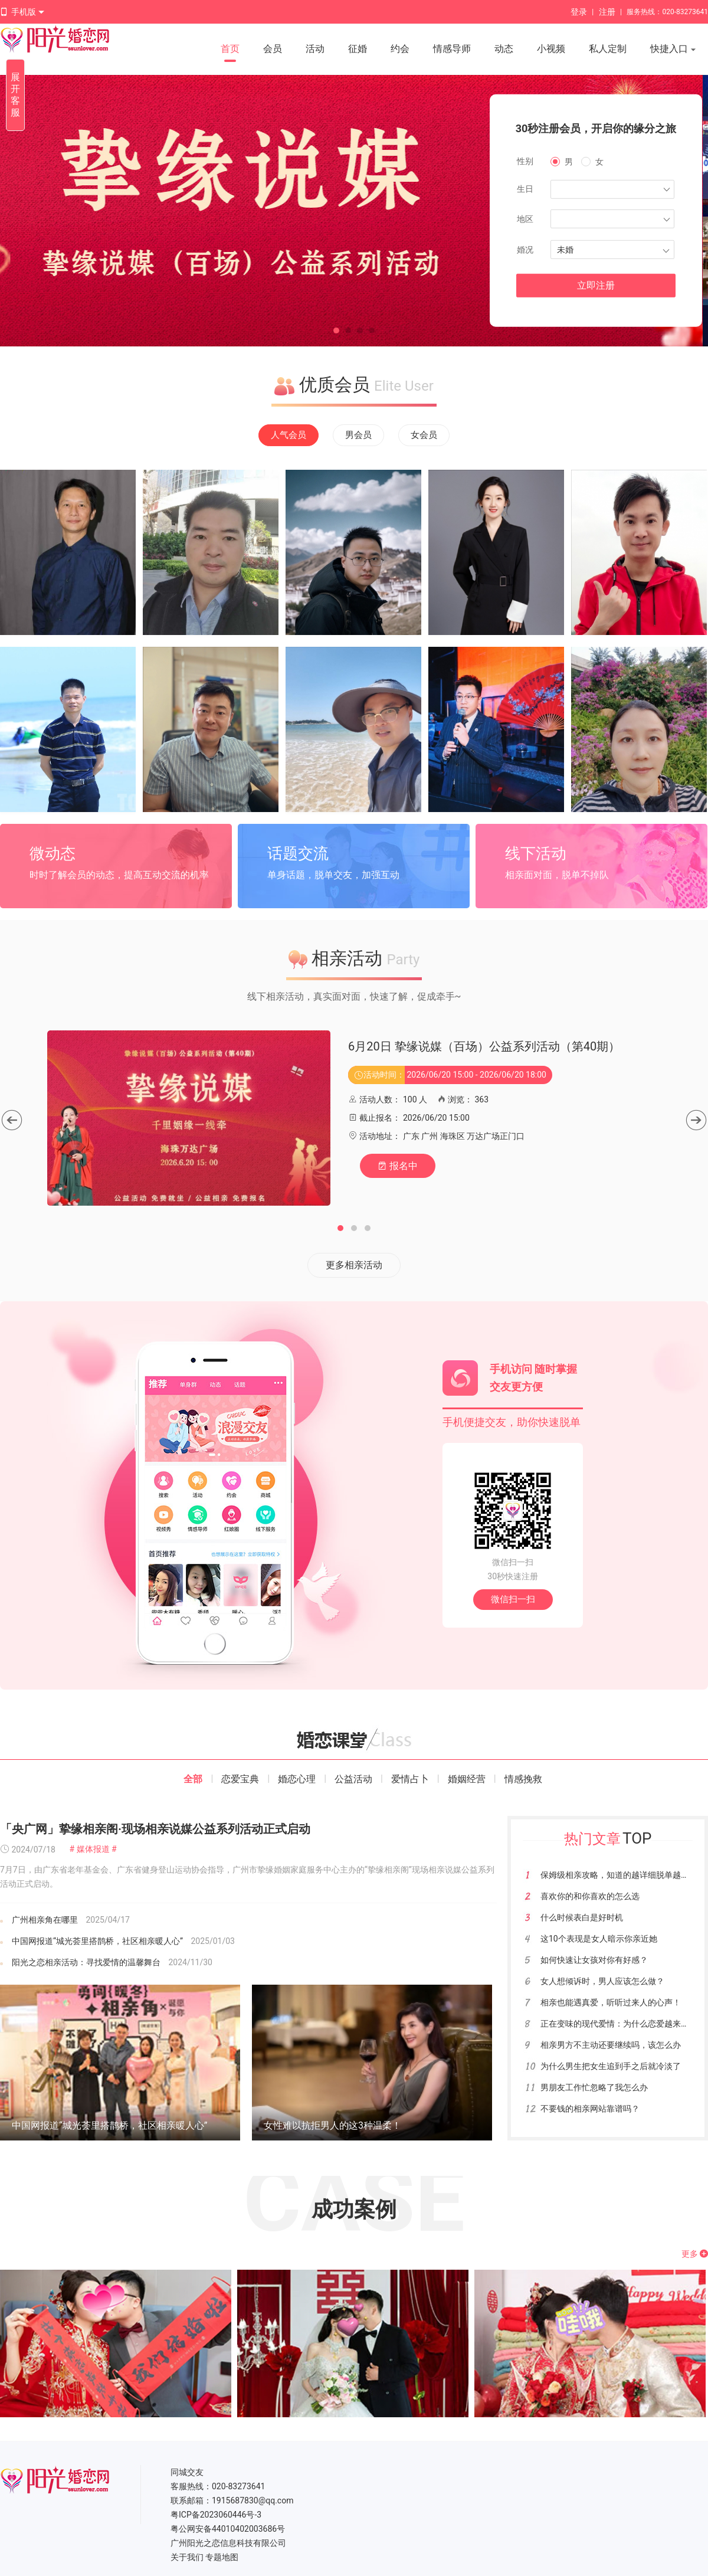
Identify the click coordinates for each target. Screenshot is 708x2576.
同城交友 (187, 2472)
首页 (230, 48)
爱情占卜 (410, 1779)
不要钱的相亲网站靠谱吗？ (590, 2108)
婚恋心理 (297, 1779)
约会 (400, 48)
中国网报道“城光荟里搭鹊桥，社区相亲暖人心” (97, 1941)
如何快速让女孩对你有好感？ (594, 1960)
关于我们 (187, 2557)
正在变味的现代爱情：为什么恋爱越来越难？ (623, 2023)
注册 (607, 12)
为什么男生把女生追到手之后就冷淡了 (610, 2066)
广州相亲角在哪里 (45, 1919)
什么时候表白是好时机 (581, 1917)
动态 (503, 48)
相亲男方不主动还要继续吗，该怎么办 (610, 2045)
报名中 (398, 1165)
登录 (579, 12)
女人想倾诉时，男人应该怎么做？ (602, 1981)
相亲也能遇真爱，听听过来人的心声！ (610, 2002)
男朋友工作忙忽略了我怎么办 (594, 2087)
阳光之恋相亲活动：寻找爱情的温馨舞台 (86, 1962)
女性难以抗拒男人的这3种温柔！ (332, 2125)
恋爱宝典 (240, 1779)
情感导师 (452, 48)
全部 (192, 1779)
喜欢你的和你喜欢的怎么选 (590, 1896)
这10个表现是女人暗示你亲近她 (598, 1938)
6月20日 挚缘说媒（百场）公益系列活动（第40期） (484, 1046)
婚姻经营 (467, 1779)
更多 (694, 2254)
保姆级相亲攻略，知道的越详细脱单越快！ (618, 1875)
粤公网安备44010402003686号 (228, 2529)
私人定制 (608, 48)
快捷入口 (673, 49)
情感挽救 (523, 1779)
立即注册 (596, 285)
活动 (315, 48)
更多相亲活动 (354, 1265)
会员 (272, 48)
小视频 (551, 48)
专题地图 (221, 2557)
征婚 (357, 48)
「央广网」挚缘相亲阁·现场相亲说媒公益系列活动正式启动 (155, 1829)
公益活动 (353, 1779)
